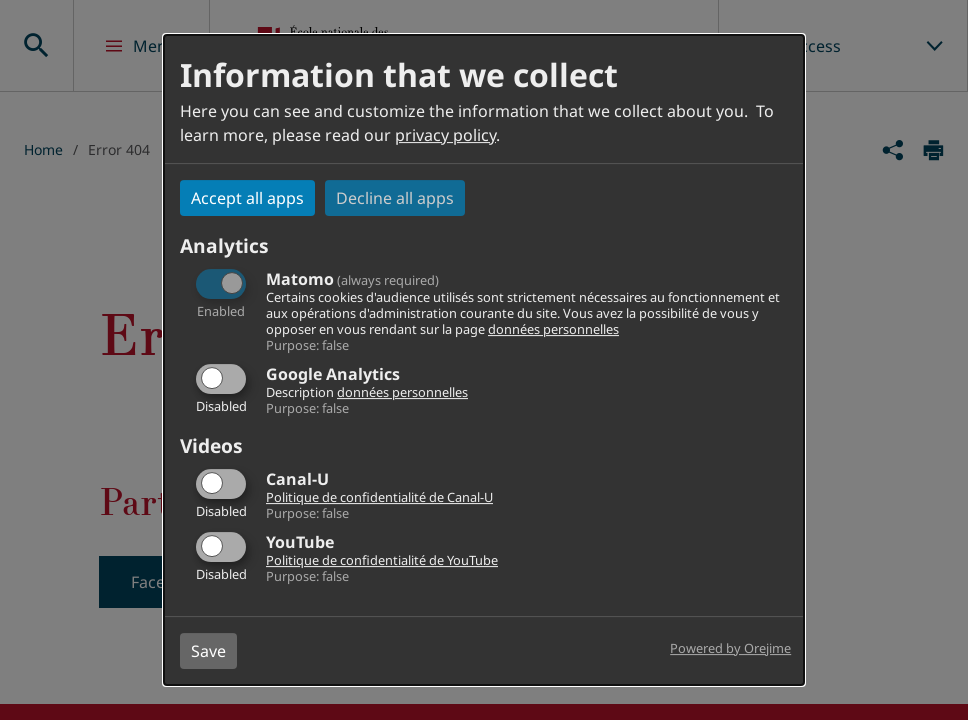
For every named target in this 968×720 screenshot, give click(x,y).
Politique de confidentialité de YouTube (382, 560)
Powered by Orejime (730, 648)
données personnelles (553, 329)
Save (208, 651)
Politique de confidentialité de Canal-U (379, 497)
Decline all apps (395, 198)
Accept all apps (247, 198)
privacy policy (445, 135)
